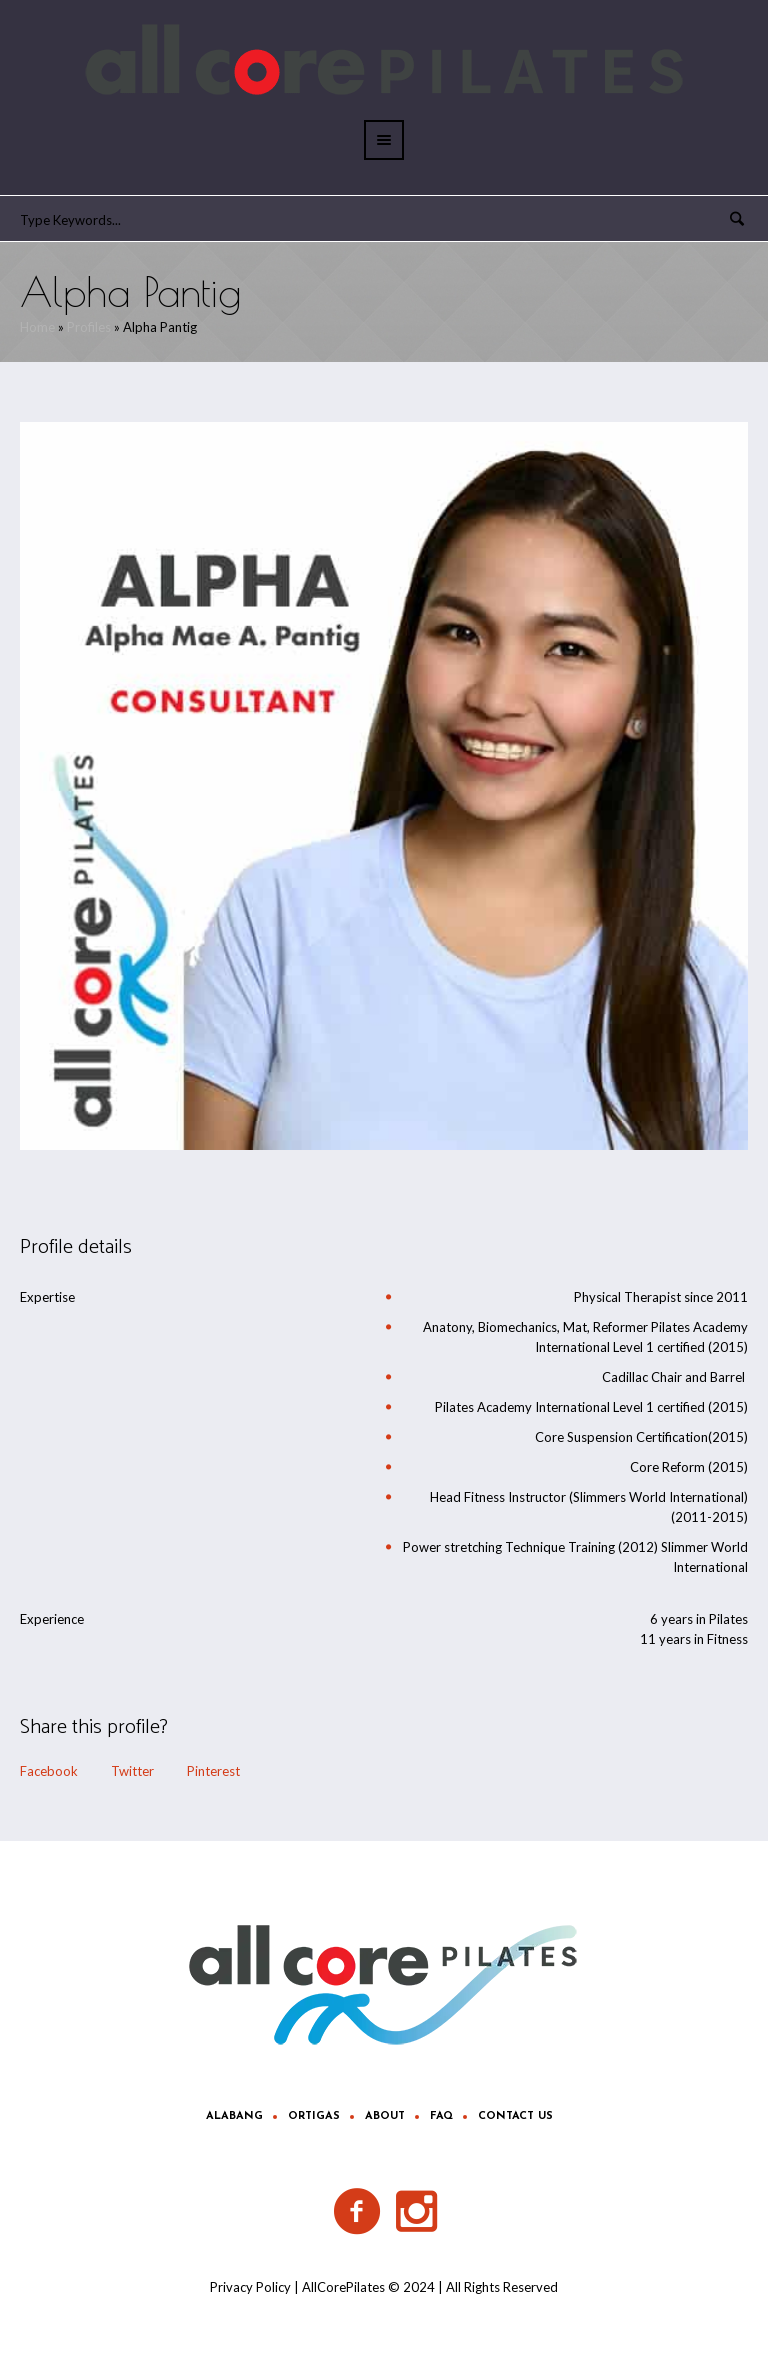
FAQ (441, 2116)
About (385, 2116)
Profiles (89, 327)
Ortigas (314, 2116)
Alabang (234, 2116)
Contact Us (515, 2116)
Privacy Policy (250, 2287)
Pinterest (213, 1771)
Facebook (49, 1771)
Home (37, 327)
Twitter (132, 1771)
